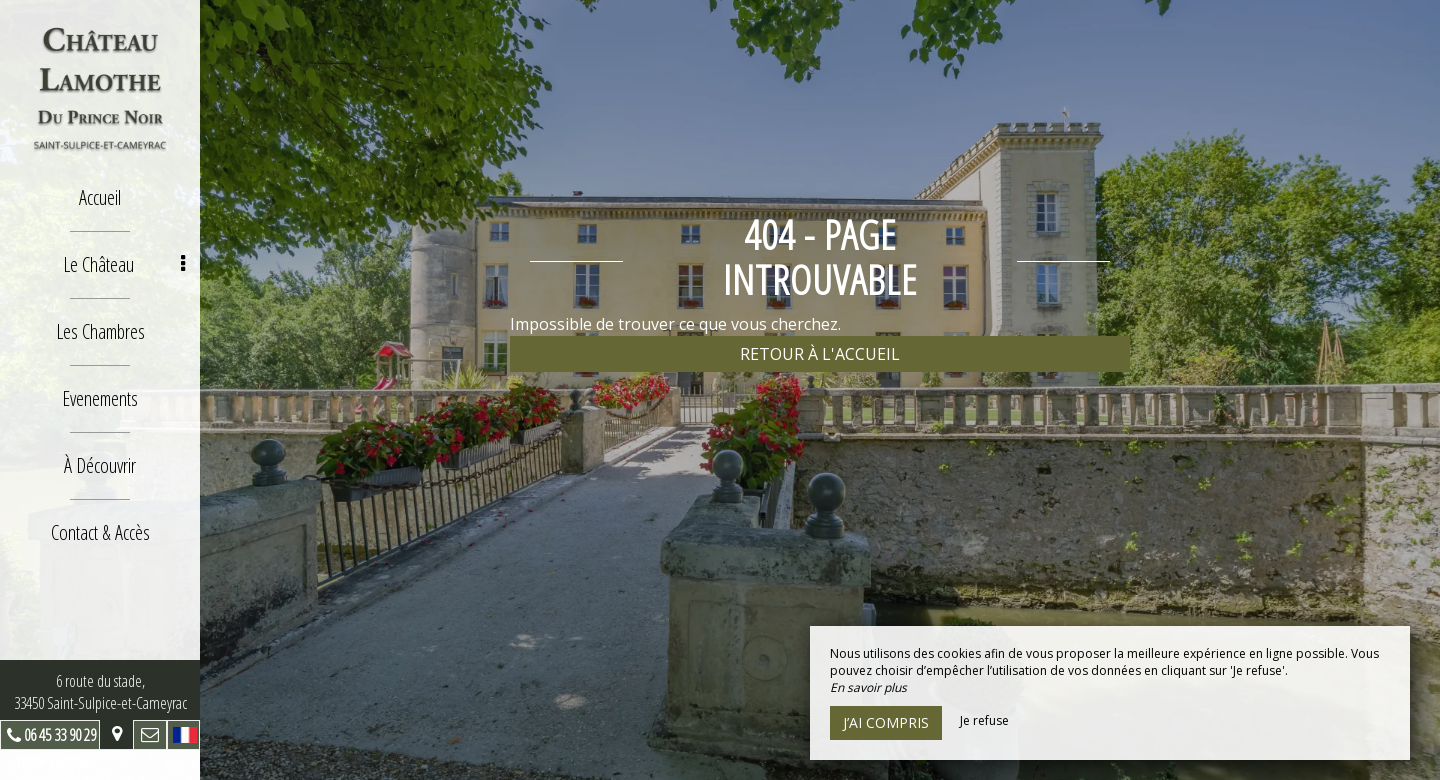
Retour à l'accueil (820, 354)
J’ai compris (886, 722)
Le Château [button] (124, 264)
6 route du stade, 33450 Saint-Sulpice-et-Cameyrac (100, 692)
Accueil (100, 197)
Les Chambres (100, 331)
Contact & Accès (100, 532)
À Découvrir (100, 465)
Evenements (100, 398)
